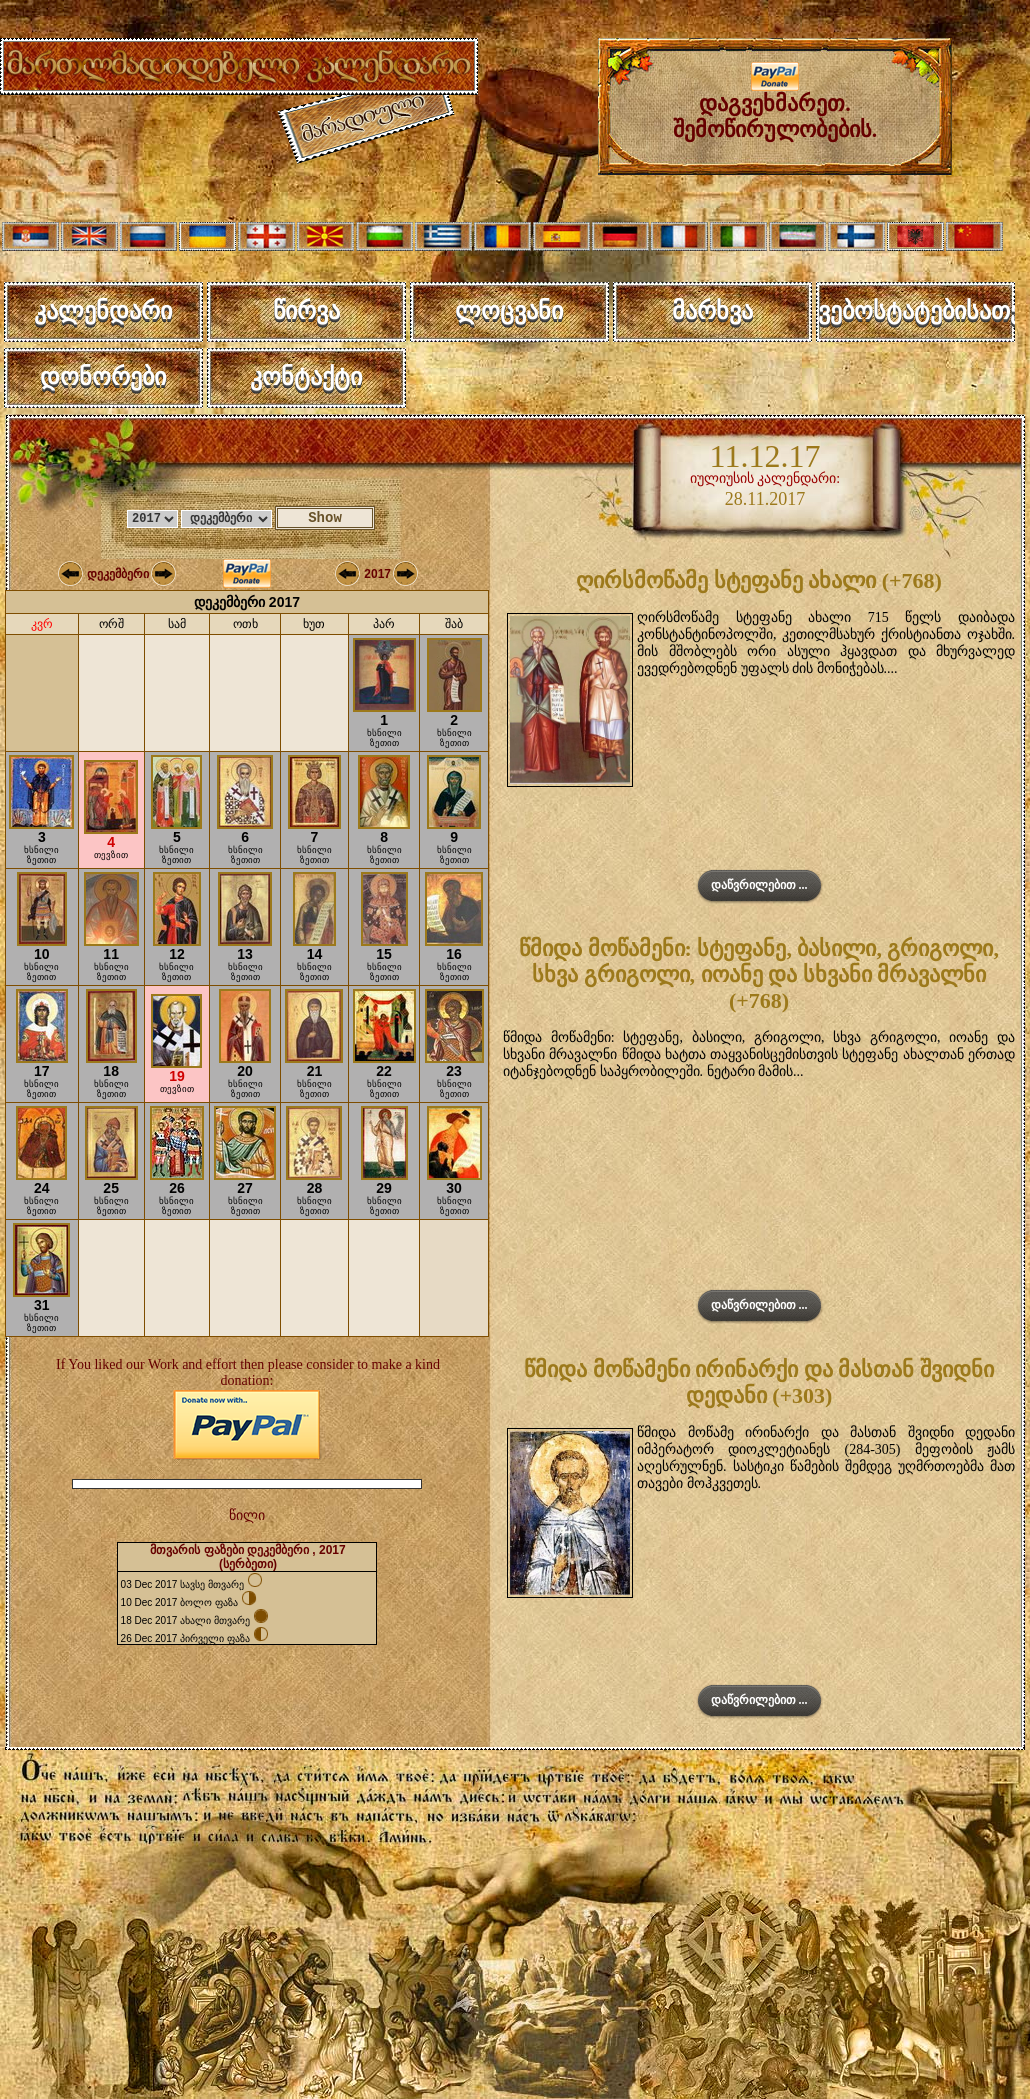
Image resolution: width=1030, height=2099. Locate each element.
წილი (247, 1515)
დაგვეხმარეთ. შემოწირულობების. (775, 106)
